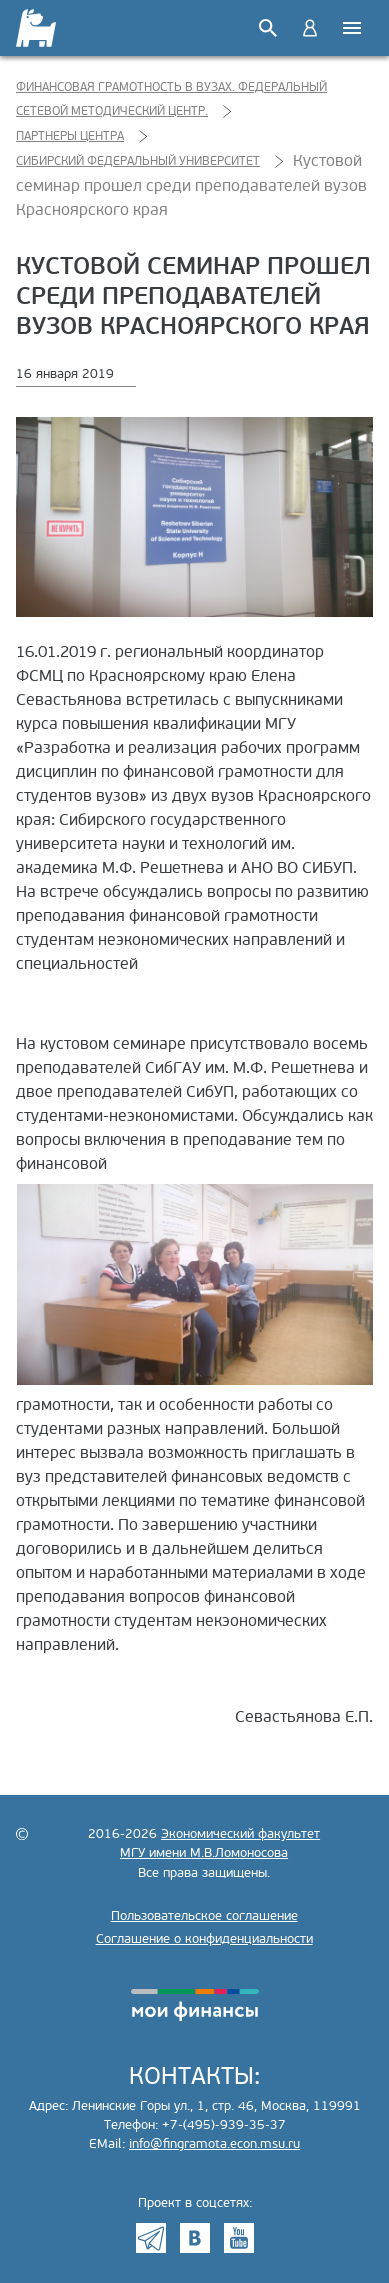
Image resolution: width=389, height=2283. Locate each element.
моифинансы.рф (195, 2005)
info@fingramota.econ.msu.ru (214, 2144)
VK (195, 2238)
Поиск (268, 28)
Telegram (151, 2238)
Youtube (239, 2238)
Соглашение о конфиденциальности (204, 1939)
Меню (352, 28)
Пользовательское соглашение (204, 1916)
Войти (310, 28)
